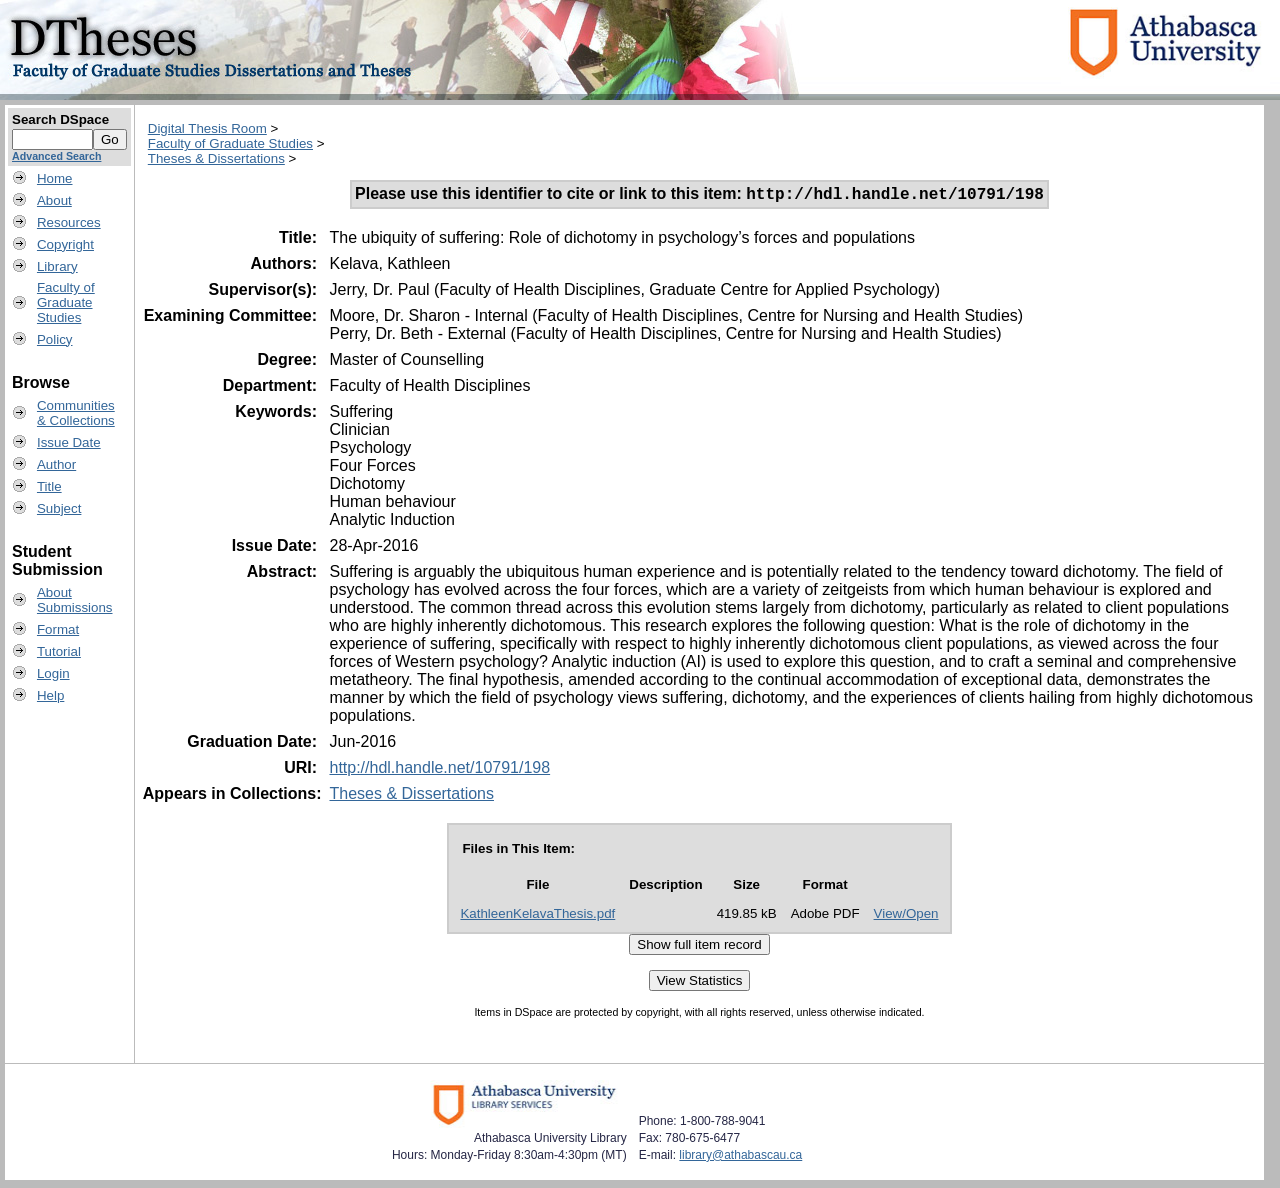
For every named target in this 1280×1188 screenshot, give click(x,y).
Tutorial (59, 651)
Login (53, 673)
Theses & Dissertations (216, 158)
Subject (59, 508)
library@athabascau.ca (740, 1158)
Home (55, 178)
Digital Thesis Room (207, 128)
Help (50, 695)
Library (57, 266)
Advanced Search (56, 156)
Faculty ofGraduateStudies (66, 302)
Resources (69, 222)
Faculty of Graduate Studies (230, 143)
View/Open (906, 916)
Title (49, 486)
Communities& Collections (76, 413)
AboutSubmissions (75, 600)
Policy (55, 339)
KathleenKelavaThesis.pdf (537, 916)
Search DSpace (60, 119)
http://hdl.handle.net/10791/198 (439, 770)
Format (58, 629)
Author (56, 464)
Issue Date (69, 442)
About (54, 200)
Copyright (65, 244)
